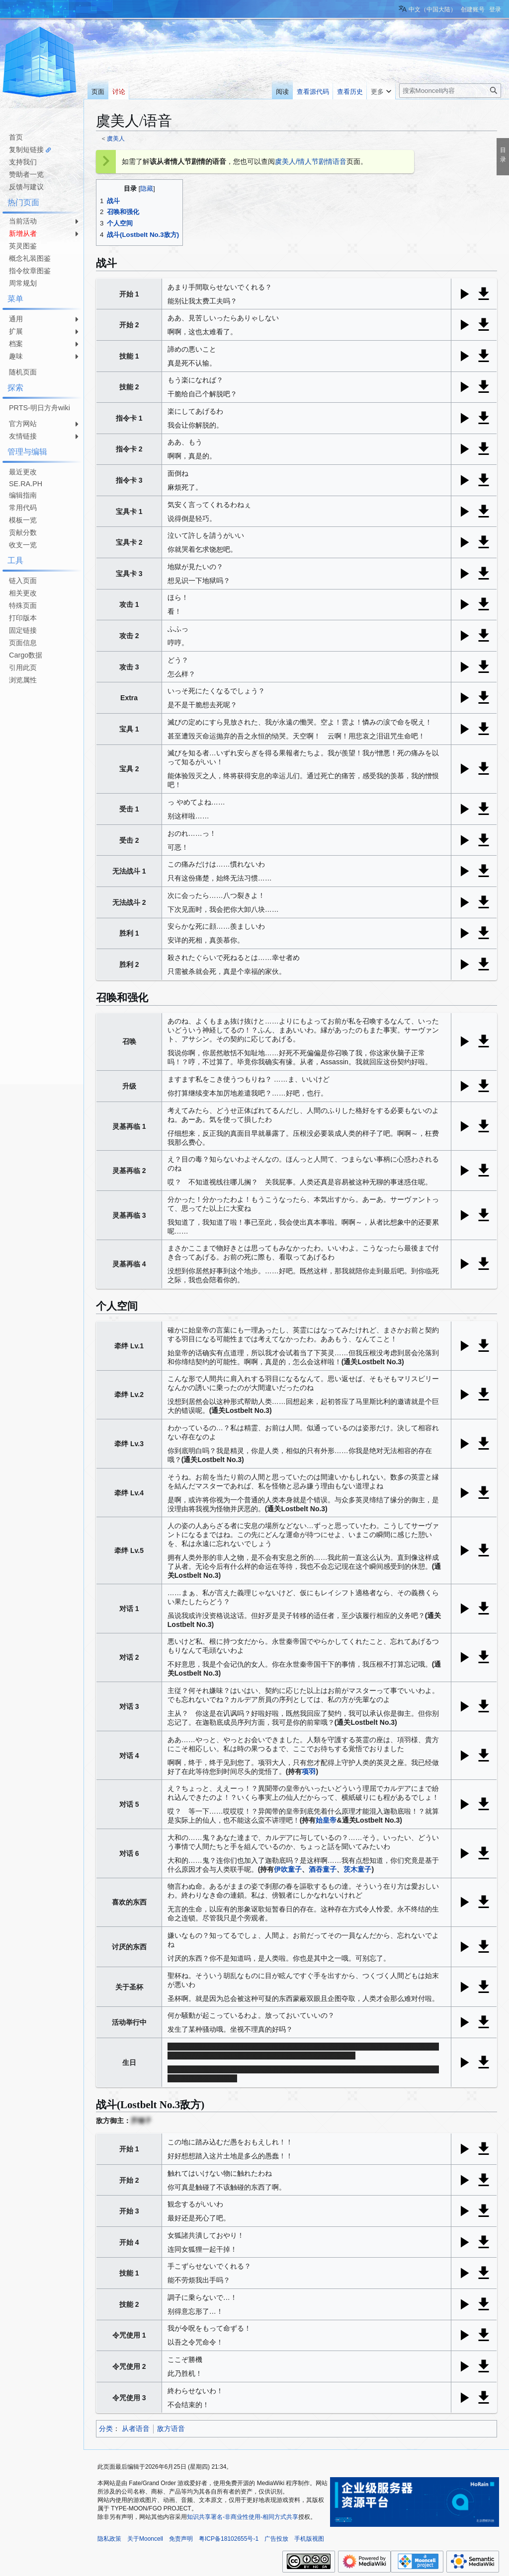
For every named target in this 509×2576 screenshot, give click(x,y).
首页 (16, 137)
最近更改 (23, 472)
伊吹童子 (288, 1869)
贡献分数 (23, 532)
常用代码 (23, 508)
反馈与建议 (26, 187)
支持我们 (23, 162)
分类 (106, 2428)
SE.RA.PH (25, 484)
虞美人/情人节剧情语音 (310, 161)
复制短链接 (26, 149)
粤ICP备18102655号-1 (228, 2538)
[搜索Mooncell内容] (450, 90)
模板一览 (23, 520)
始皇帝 (326, 1820)
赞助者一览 (26, 174)
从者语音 (136, 2428)
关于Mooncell (145, 2538)
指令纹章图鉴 (30, 271)
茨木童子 (357, 1869)
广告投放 (276, 2538)
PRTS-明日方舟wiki (39, 408)
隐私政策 (109, 2538)
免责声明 (181, 2538)
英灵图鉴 (23, 246)
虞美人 (116, 138)
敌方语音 (171, 2428)
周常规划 (23, 283)
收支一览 (23, 545)
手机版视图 (309, 2538)
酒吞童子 (323, 1869)
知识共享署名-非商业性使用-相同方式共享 (242, 2516)
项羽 (309, 1771)
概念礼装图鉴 (30, 258)
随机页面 (23, 372)
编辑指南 (23, 495)
